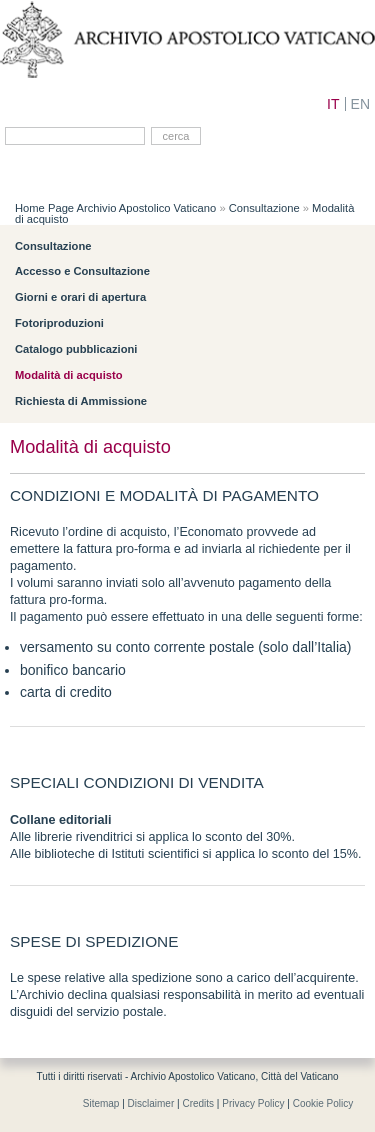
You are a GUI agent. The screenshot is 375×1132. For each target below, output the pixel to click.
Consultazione (264, 208)
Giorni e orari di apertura (80, 297)
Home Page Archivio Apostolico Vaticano (115, 208)
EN (360, 104)
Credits (198, 1103)
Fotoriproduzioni (59, 323)
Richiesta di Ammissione (81, 401)
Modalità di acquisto (69, 375)
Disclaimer (151, 1103)
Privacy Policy (253, 1103)
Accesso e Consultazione (82, 271)
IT (333, 104)
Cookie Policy (323, 1103)
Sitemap (101, 1103)
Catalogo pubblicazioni (76, 349)
